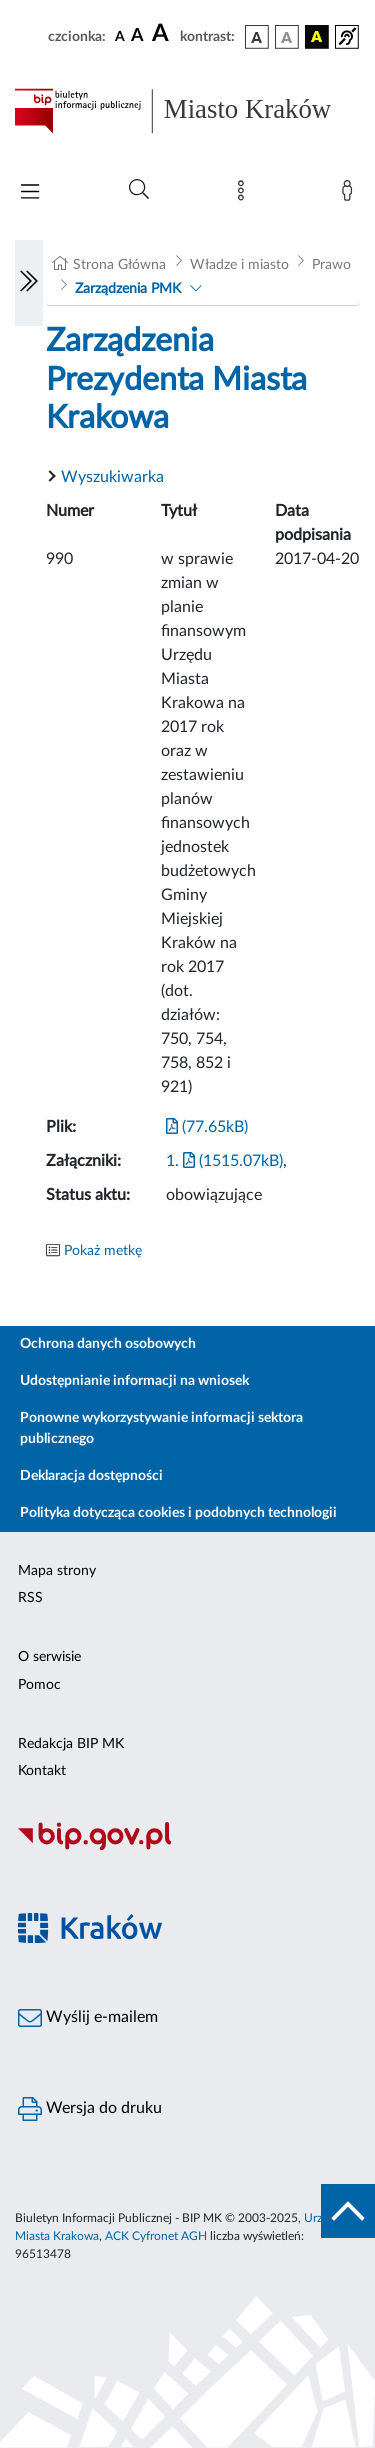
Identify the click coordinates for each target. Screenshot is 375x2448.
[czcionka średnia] (137, 36)
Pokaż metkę (103, 1251)
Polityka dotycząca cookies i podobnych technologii (178, 1513)
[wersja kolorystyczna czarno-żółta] (317, 37)
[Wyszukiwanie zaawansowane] (139, 190)
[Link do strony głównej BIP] (187, 111)
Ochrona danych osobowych (108, 1344)
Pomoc (39, 1685)
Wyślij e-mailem (88, 2018)
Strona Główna (119, 265)
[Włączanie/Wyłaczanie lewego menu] (29, 283)
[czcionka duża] (163, 34)
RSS (30, 1598)
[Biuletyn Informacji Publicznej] (187, 1848)
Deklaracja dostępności (91, 1476)
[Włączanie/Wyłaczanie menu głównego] (30, 193)
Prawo (331, 265)
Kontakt (42, 1771)
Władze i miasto (239, 265)
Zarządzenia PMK (128, 289)
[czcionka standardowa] (120, 36)
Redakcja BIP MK (71, 1744)
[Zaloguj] (351, 195)
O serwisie (49, 1657)
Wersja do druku (90, 2109)
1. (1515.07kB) (224, 1161)
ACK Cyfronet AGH (156, 2236)
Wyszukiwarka (112, 477)
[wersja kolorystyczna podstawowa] (257, 37)
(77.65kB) (207, 1127)
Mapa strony (57, 1571)
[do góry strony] (348, 2211)
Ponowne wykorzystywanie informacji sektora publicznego (161, 1428)
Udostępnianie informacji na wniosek (134, 1381)
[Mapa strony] (245, 195)
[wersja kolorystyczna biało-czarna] (287, 37)
